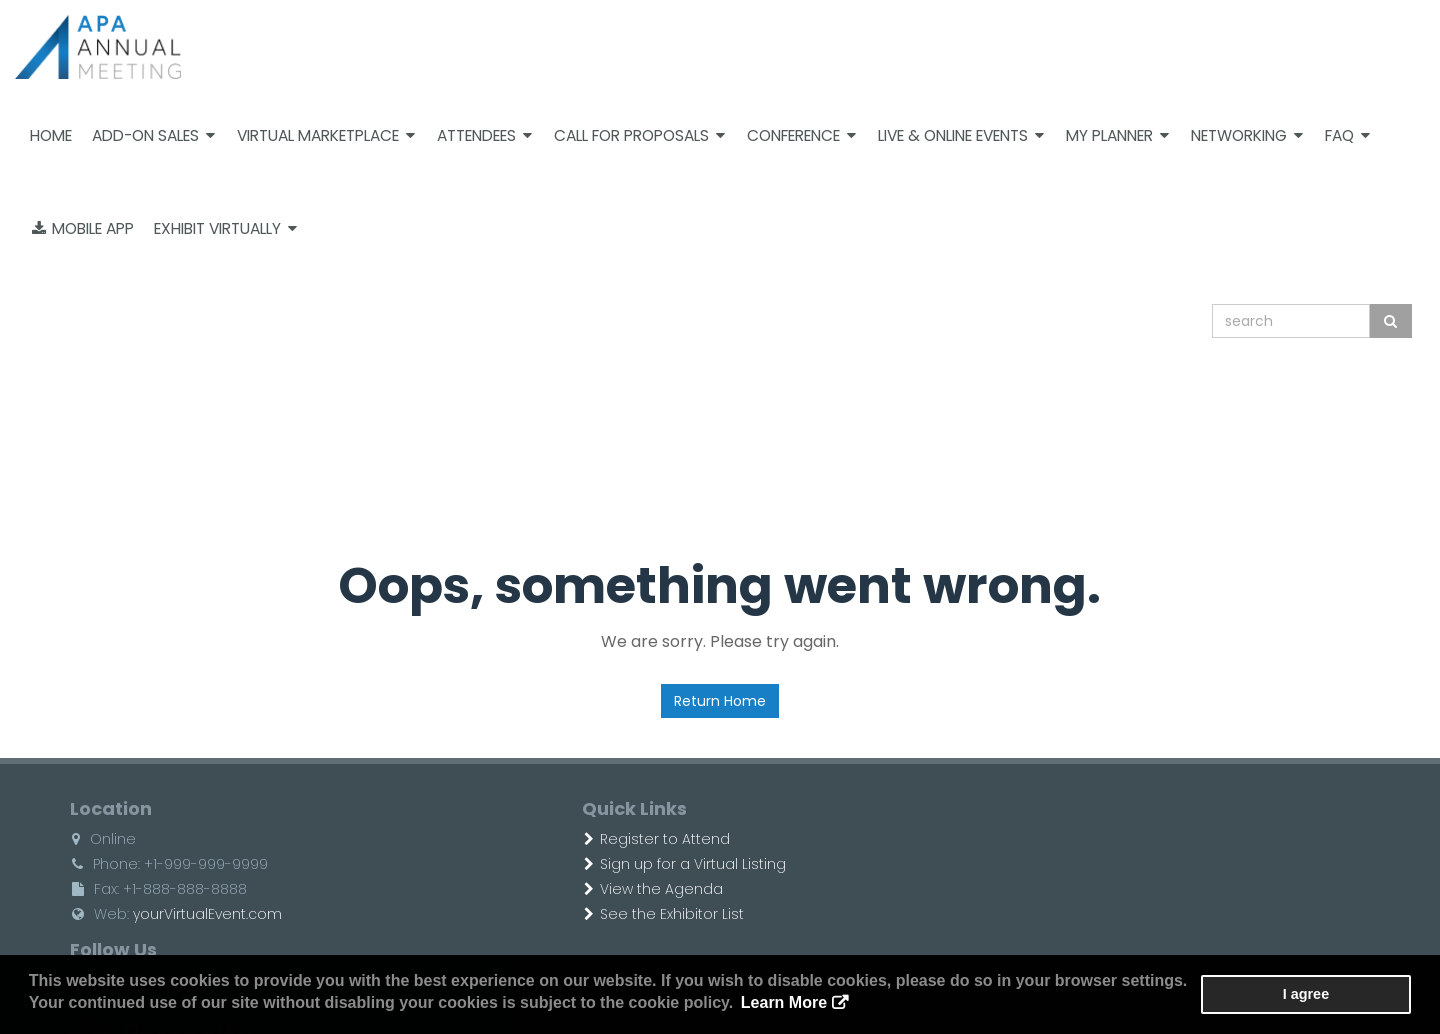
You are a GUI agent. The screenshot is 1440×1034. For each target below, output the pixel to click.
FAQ (1347, 135)
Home (51, 135)
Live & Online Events (961, 135)
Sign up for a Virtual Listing (605, 864)
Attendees (484, 135)
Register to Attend (577, 839)
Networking (1247, 135)
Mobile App (83, 228)
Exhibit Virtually (225, 228)
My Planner (1117, 135)
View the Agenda (573, 889)
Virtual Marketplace (326, 135)
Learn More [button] (744, 1003)
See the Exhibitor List (584, 914)
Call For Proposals (639, 135)
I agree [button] (1351, 995)
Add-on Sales (153, 135)
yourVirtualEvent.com (172, 914)
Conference (801, 135)
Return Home (720, 701)
